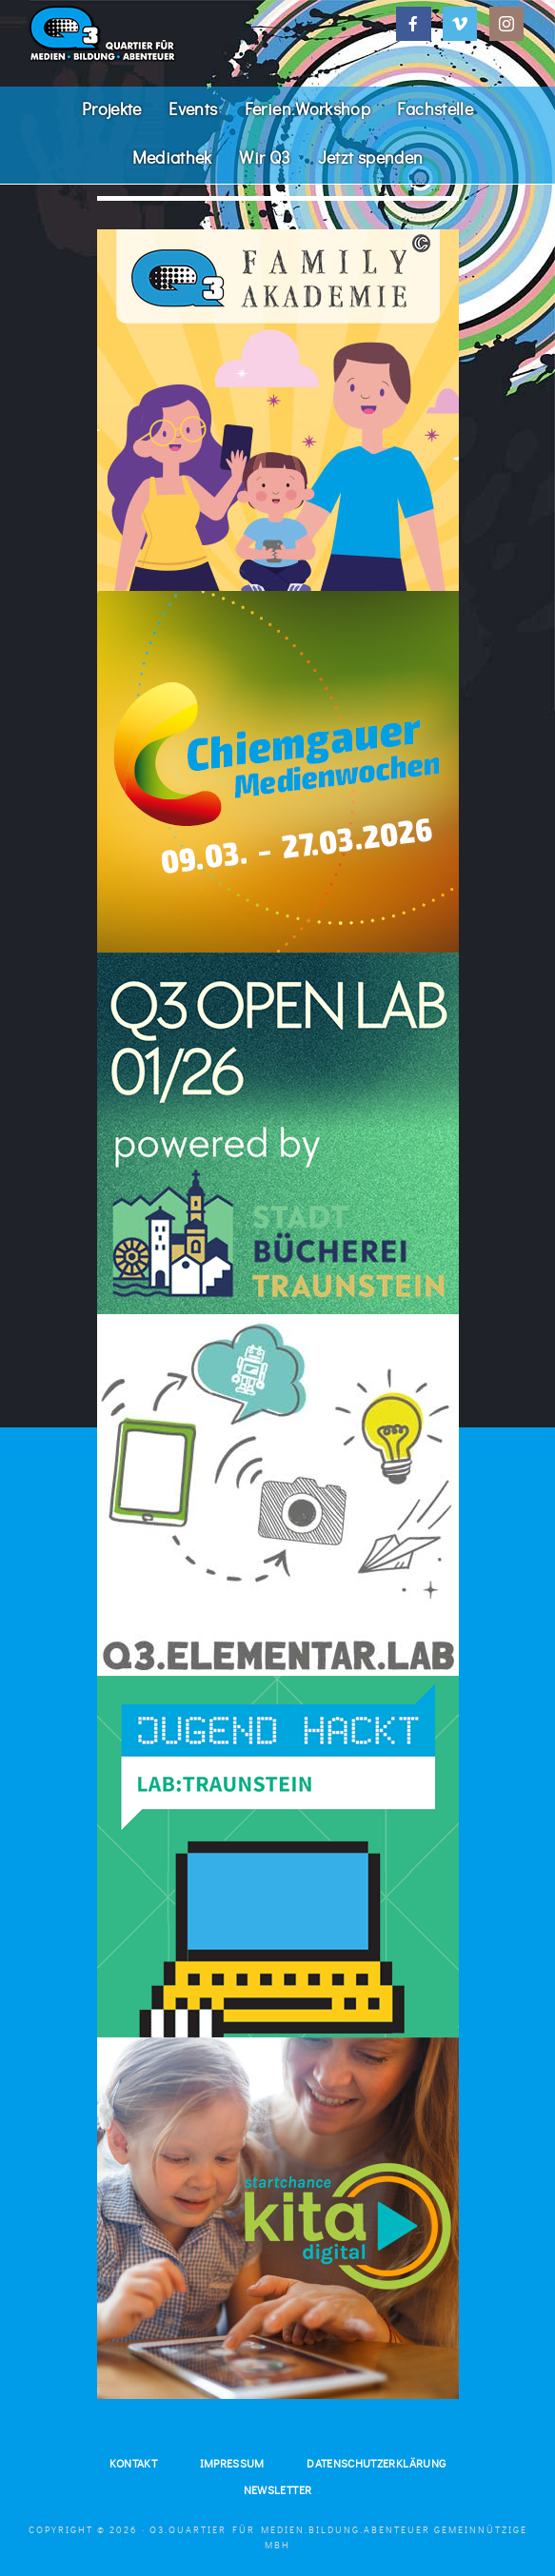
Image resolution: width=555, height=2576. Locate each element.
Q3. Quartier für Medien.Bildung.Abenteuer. (170, 33)
